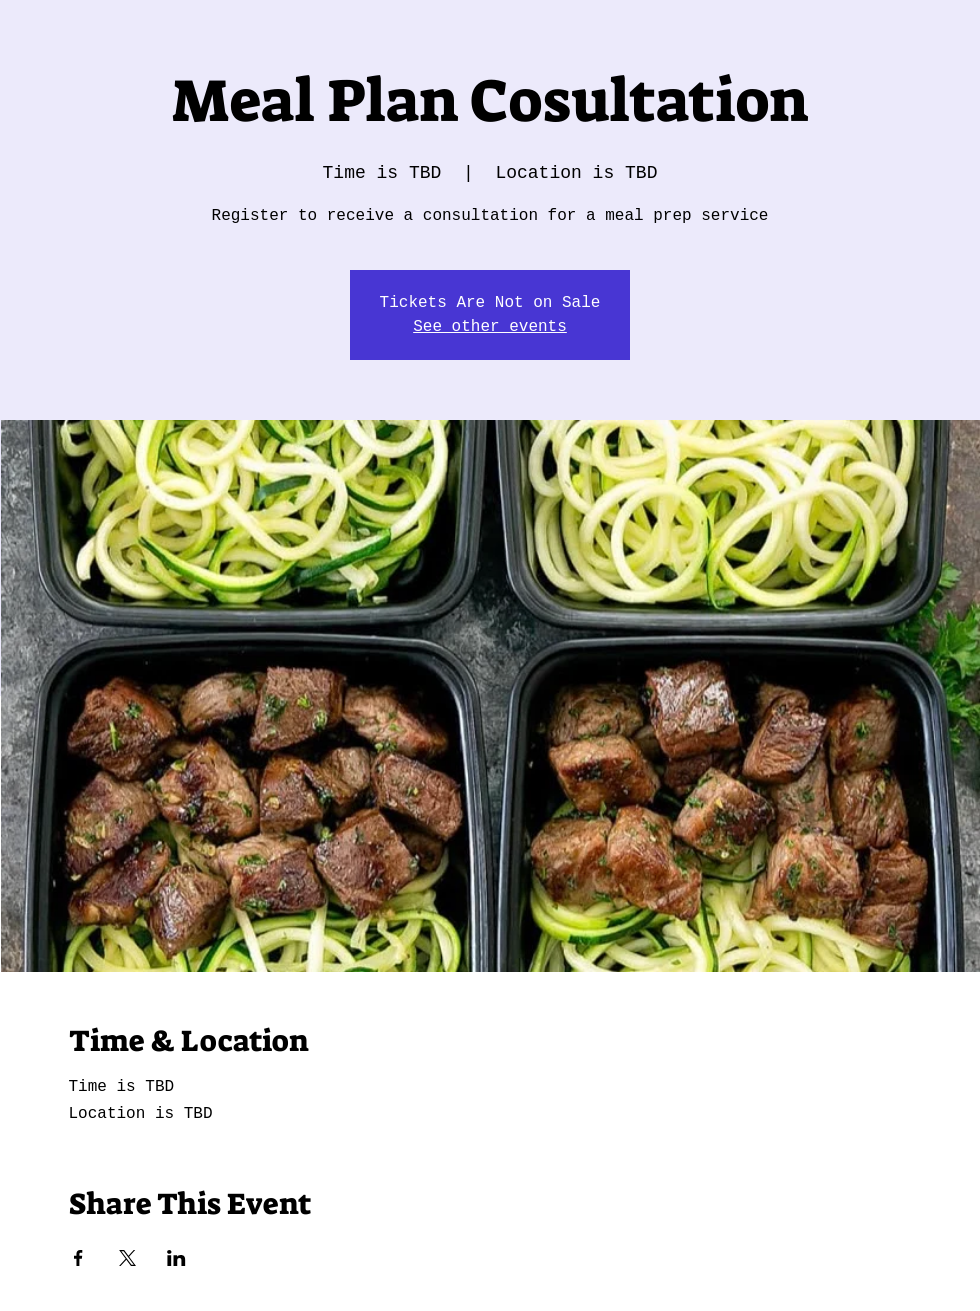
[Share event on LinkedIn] (176, 1258)
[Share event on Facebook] (78, 1258)
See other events (490, 327)
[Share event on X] (127, 1258)
